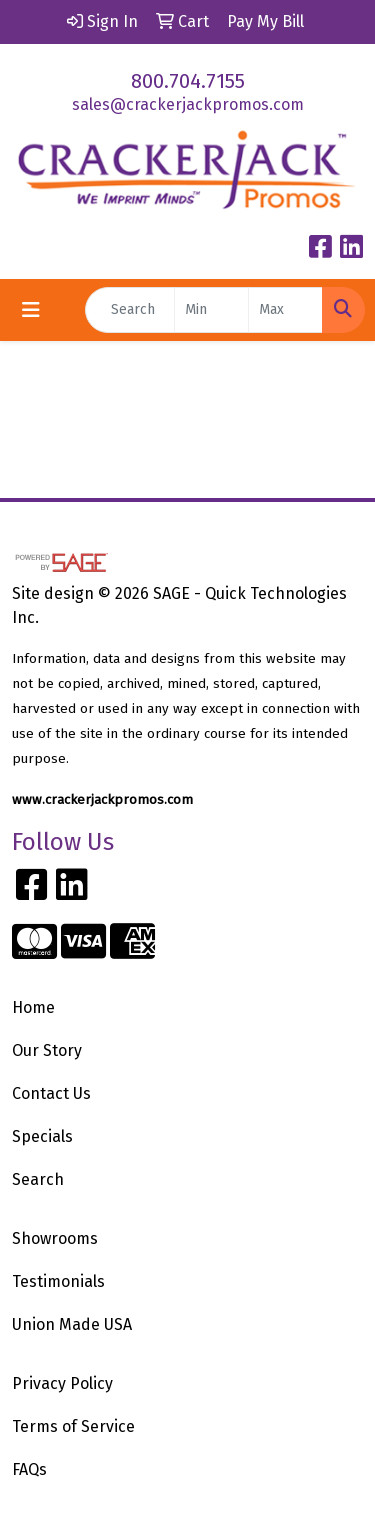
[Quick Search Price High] (285, 310)
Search (38, 1179)
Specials (42, 1136)
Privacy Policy (62, 1383)
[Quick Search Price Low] (211, 310)
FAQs (29, 1469)
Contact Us (51, 1093)
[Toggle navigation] (31, 310)
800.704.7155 (188, 81)
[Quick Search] (130, 310)
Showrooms (55, 1238)
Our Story (47, 1050)
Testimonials (58, 1281)
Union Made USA (72, 1324)
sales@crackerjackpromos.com (188, 104)
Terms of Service (73, 1426)
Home (33, 1007)
